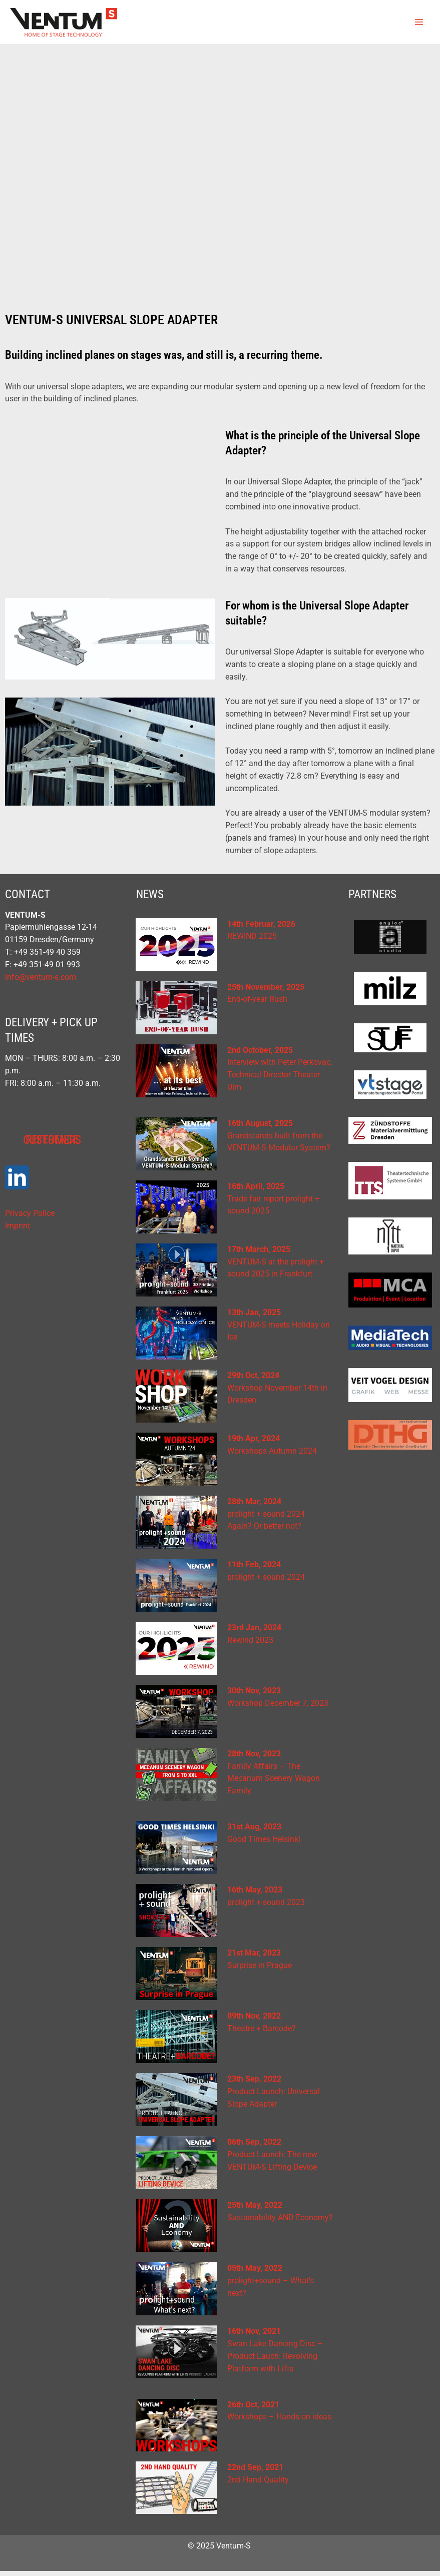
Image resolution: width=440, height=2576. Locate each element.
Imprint (17, 1230)
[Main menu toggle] (419, 24)
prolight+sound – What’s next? (270, 2286)
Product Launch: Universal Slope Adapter (273, 2097)
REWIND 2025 (252, 941)
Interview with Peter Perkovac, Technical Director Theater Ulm (279, 1080)
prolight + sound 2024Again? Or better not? (266, 1519)
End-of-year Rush (257, 1004)
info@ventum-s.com (40, 981)
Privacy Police (30, 1218)
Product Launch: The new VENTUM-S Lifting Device (272, 2160)
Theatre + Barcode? (261, 2033)
